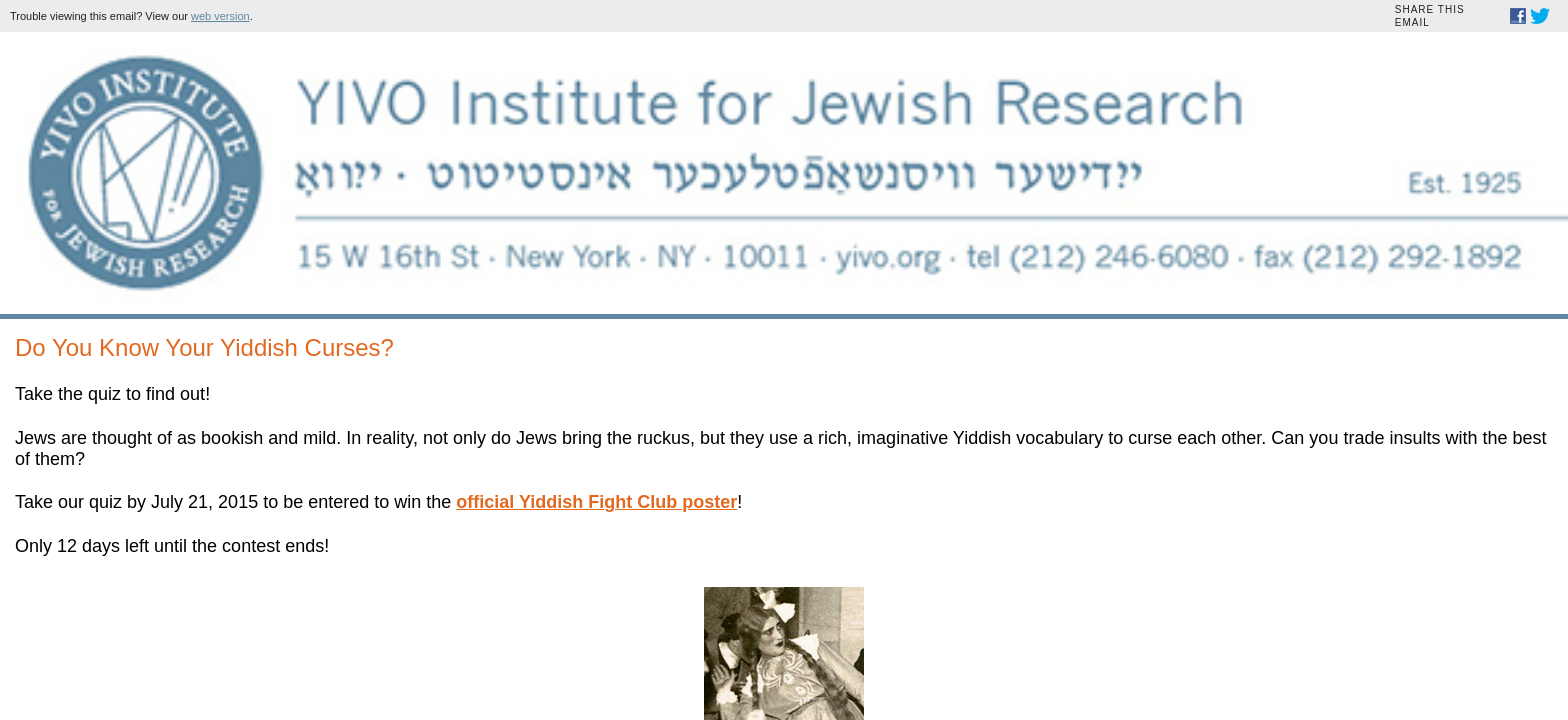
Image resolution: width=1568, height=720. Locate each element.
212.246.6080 (929, 462)
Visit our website (825, 603)
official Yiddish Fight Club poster (602, 361)
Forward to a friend (721, 603)
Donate (642, 603)
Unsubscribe (912, 603)
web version (706, 16)
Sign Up (627, 559)
